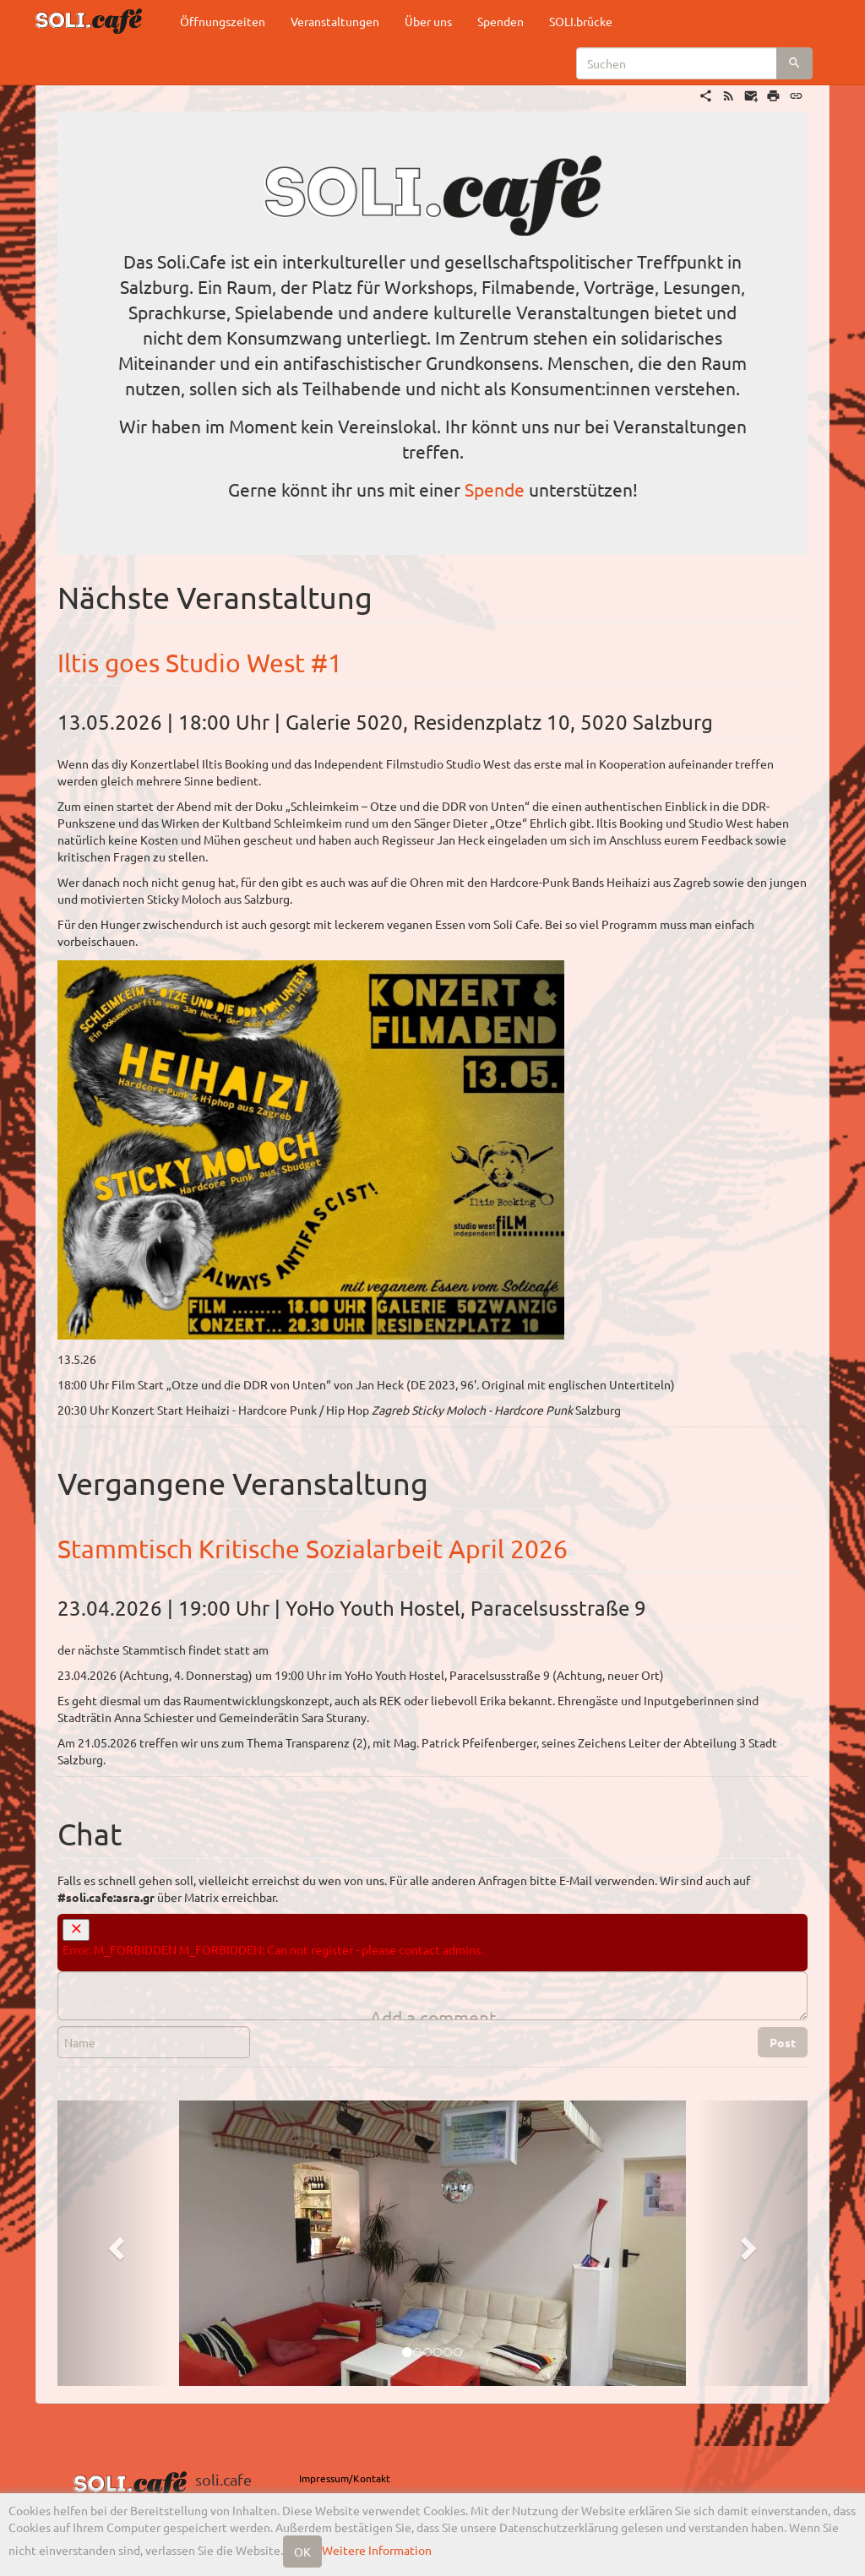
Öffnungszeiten (222, 21)
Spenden (500, 21)
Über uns (428, 21)
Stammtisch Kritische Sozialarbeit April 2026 (312, 1548)
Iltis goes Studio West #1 (199, 662)
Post (783, 2042)
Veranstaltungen (335, 21)
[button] (113, 2243)
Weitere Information (377, 2549)
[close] (76, 1930)
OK (302, 2551)
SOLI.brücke (580, 21)
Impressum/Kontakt (344, 2478)
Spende (495, 489)
